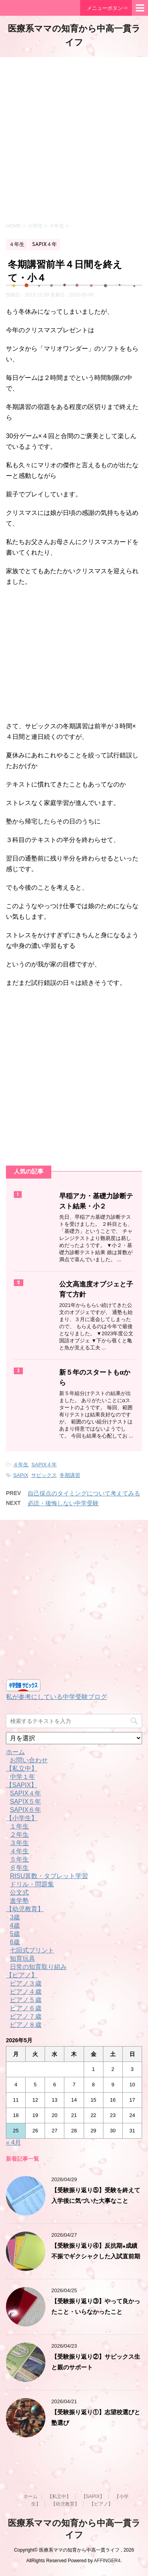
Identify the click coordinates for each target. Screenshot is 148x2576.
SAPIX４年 (44, 1465)
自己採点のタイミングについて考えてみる (84, 1493)
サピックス (44, 1475)
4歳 (15, 1925)
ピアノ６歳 (25, 2008)
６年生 (19, 1867)
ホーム (15, 1752)
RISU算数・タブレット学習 (49, 1876)
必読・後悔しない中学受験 (63, 1503)
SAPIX (20, 1475)
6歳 (15, 1942)
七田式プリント (32, 1950)
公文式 (19, 1892)
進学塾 (19, 1900)
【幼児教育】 (25, 1909)
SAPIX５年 (25, 1801)
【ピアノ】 (21, 1975)
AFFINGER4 (107, 2560)
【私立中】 (21, 1768)
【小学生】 (21, 1818)
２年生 (19, 1834)
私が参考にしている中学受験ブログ (56, 1696)
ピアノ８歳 (25, 2024)
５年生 (19, 1859)
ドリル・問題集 (32, 1884)
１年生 (19, 1826)
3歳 (15, 1917)
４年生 (20, 1465)
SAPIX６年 (25, 1809)
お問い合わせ (29, 1760)
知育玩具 (22, 1958)
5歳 (15, 1933)
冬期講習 (70, 1475)
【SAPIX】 (21, 1785)
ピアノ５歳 (25, 2000)
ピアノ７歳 (25, 2016)
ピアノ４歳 (25, 1991)
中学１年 (22, 1776)
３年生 (19, 1842)
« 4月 (13, 2142)
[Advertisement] (74, 139)
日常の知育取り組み (38, 1966)
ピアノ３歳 (25, 1983)
